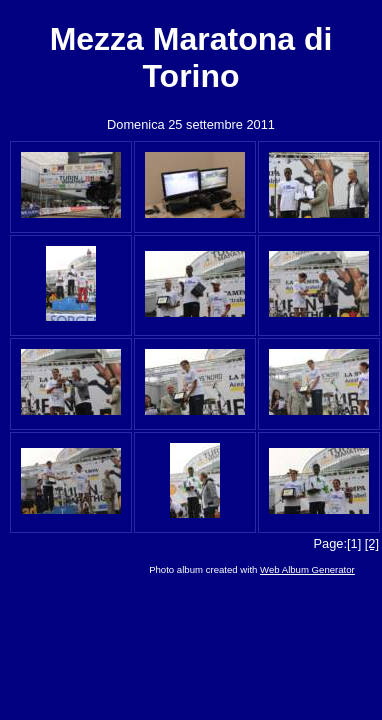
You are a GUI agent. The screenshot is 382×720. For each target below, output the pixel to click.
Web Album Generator (307, 569)
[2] (372, 543)
